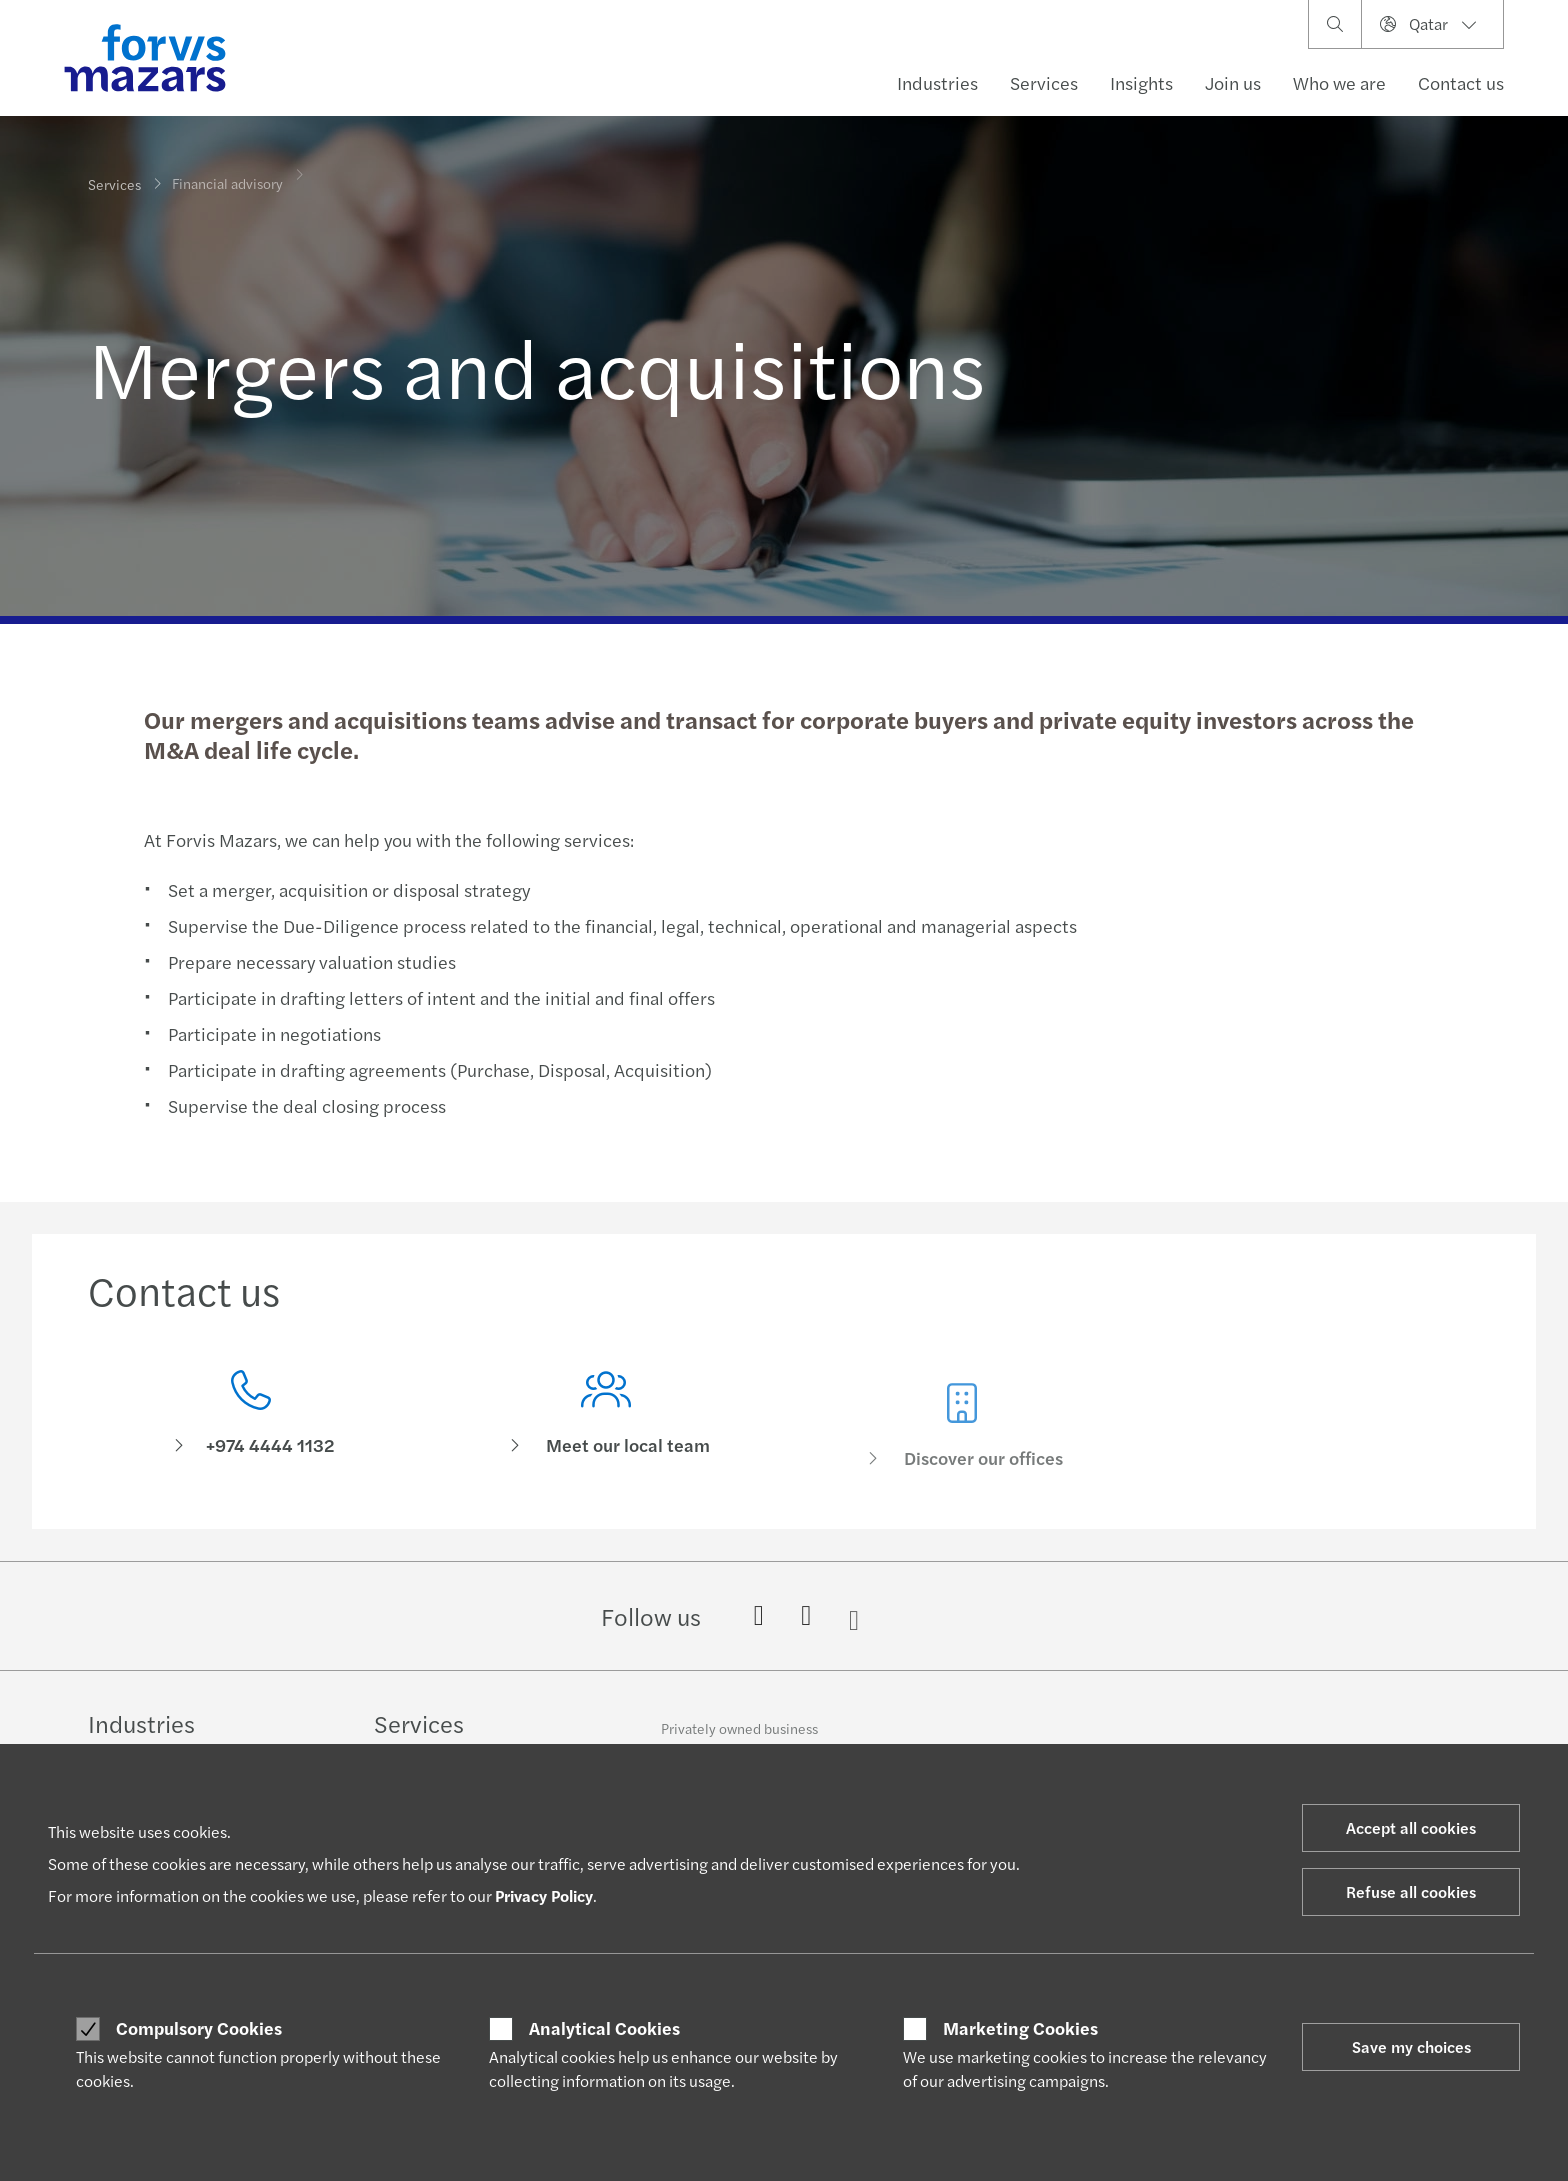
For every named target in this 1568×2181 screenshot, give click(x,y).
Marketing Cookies (1020, 2028)
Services (1044, 82)
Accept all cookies (1411, 1827)
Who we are (1339, 82)
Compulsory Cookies (199, 2028)
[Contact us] (251, 1418)
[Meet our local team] (607, 1446)
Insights (1141, 82)
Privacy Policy (544, 1895)
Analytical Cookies (604, 2028)
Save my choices (1411, 2046)
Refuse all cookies (1411, 1891)
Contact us (1461, 82)
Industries (937, 82)
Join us (1233, 82)
